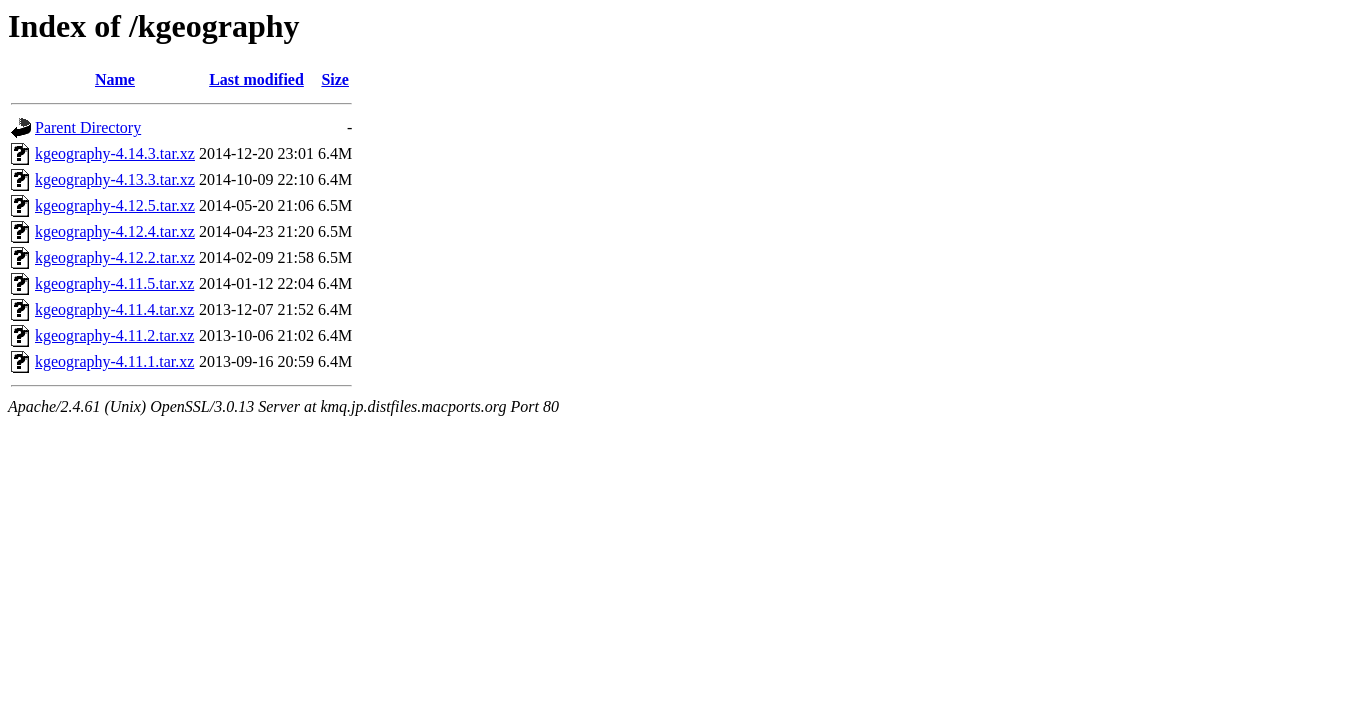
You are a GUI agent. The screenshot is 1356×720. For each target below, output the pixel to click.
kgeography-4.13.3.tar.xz (115, 179)
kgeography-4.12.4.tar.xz (115, 231)
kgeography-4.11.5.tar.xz (114, 283)
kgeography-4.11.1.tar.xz (114, 361)
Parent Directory (88, 127)
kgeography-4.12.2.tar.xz (115, 257)
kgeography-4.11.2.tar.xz (114, 335)
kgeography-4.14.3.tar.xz (115, 153)
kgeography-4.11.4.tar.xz (114, 309)
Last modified (256, 79)
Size (335, 79)
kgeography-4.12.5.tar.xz (115, 205)
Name (115, 79)
